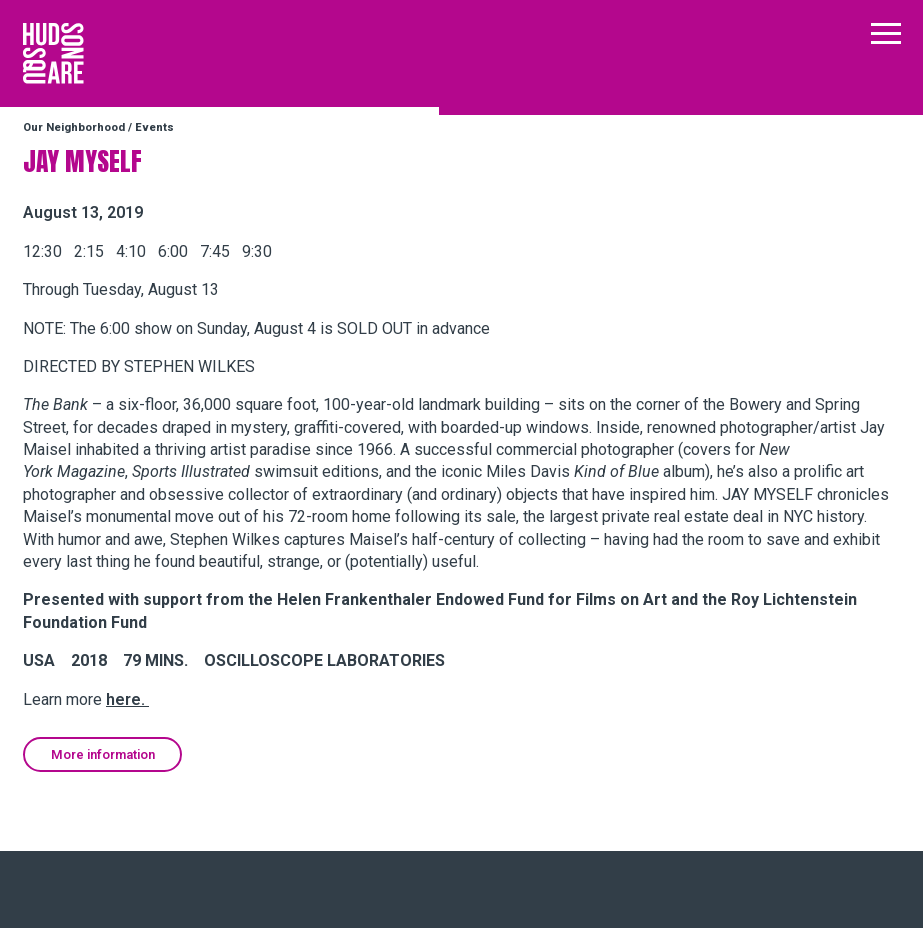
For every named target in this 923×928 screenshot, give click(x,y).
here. (127, 699)
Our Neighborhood (74, 127)
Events (154, 127)
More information (103, 754)
